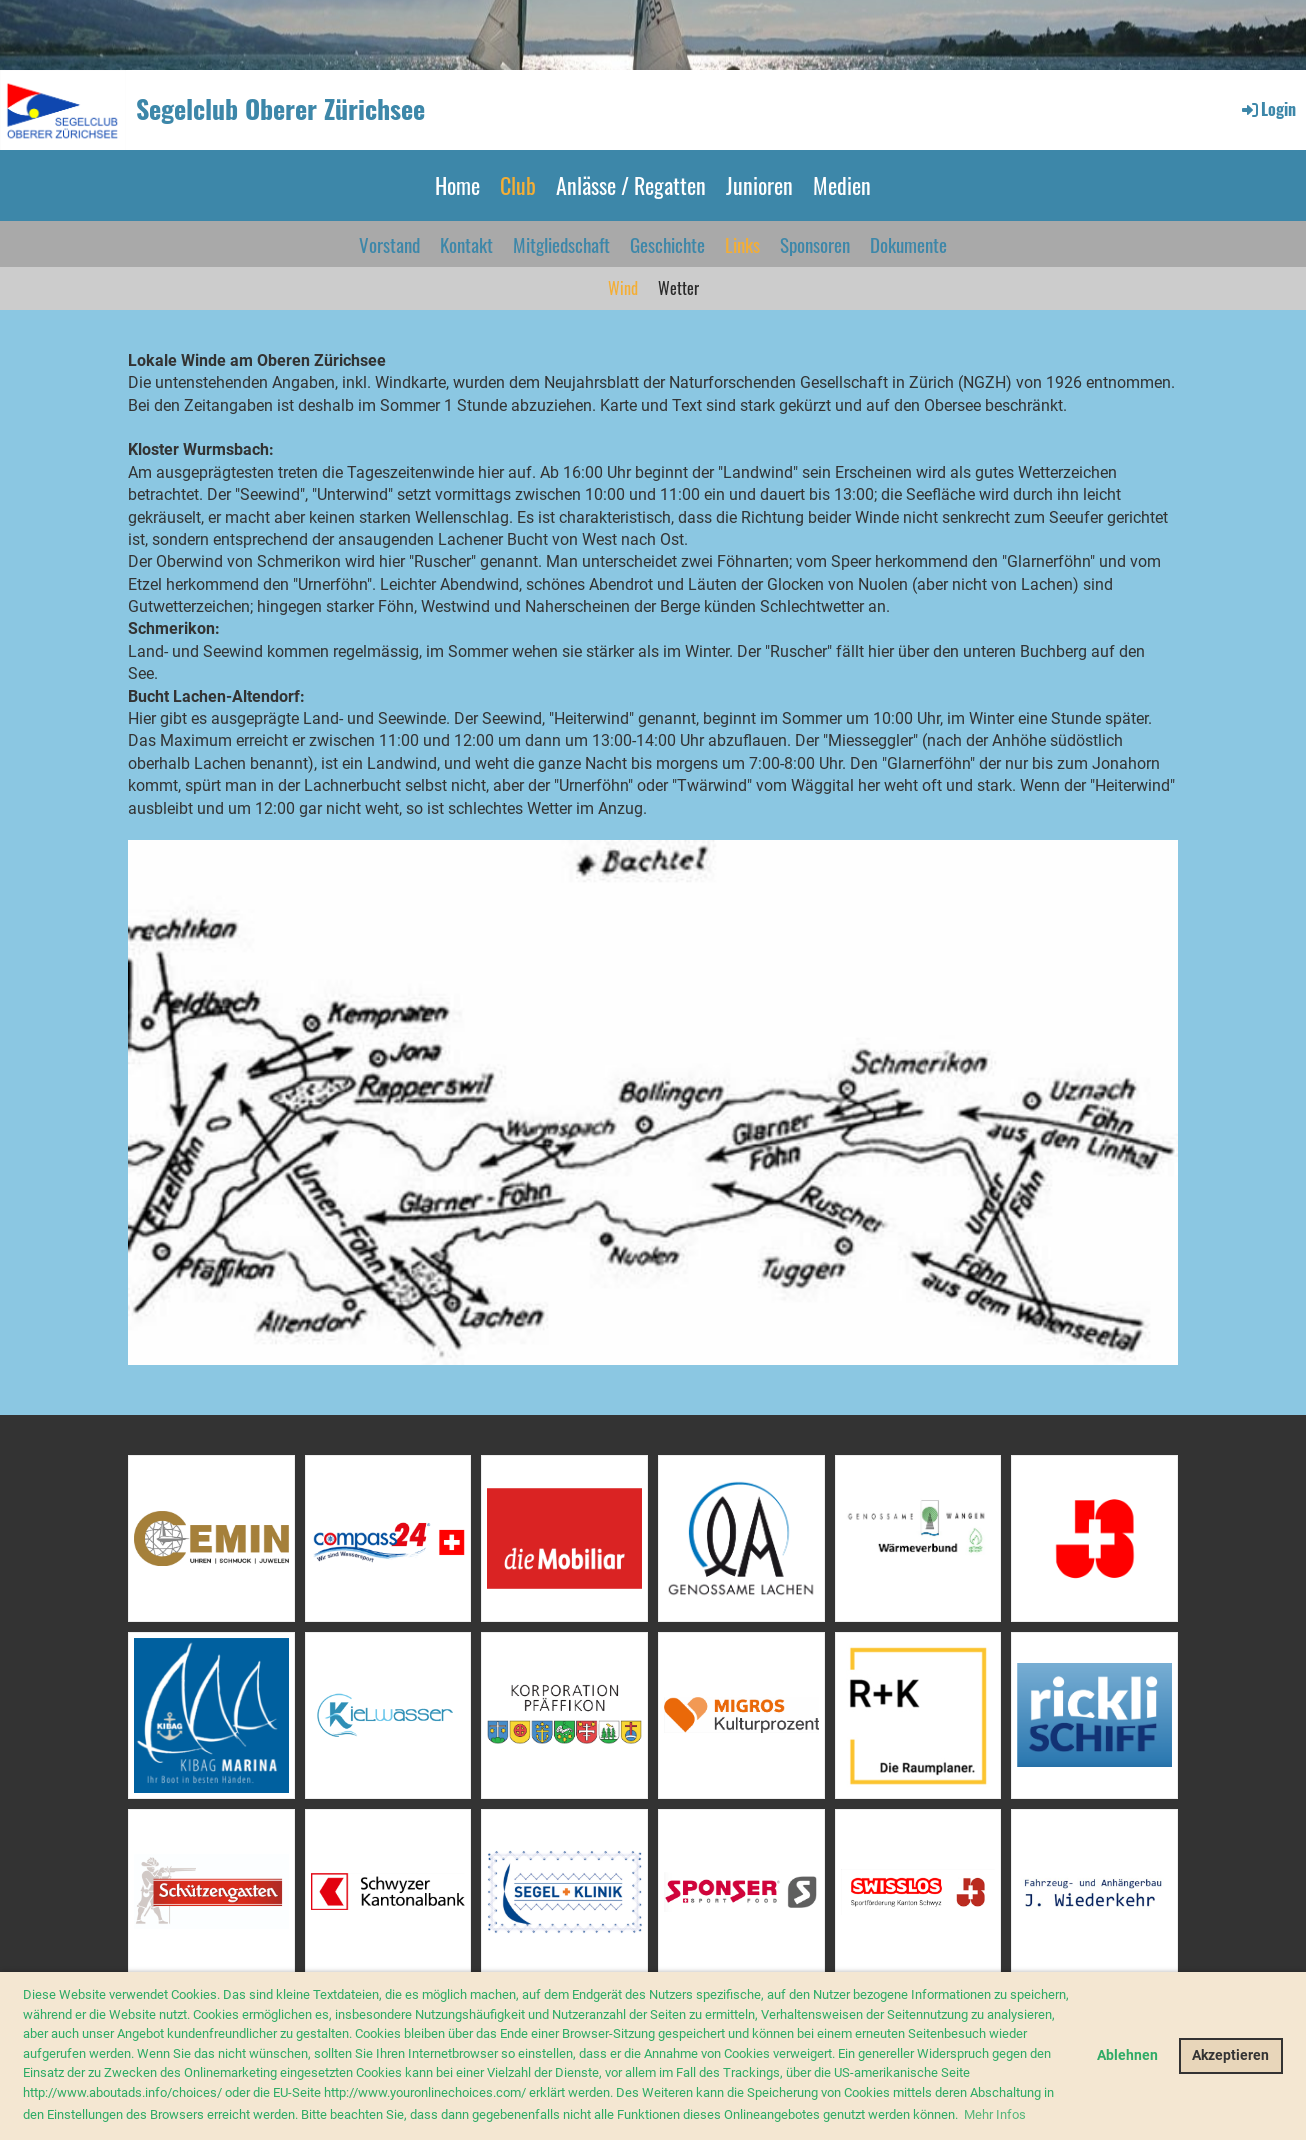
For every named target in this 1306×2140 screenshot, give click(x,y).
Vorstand (389, 244)
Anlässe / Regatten (631, 185)
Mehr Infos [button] (995, 2114)
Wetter (678, 288)
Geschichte (667, 244)
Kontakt (466, 244)
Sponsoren (815, 244)
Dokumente (908, 244)
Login (1267, 109)
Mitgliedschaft (561, 244)
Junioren (759, 185)
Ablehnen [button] (1127, 2055)
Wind (623, 288)
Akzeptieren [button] (1230, 2055)
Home (457, 185)
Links (742, 244)
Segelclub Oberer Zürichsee (280, 109)
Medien (842, 185)
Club (518, 185)
